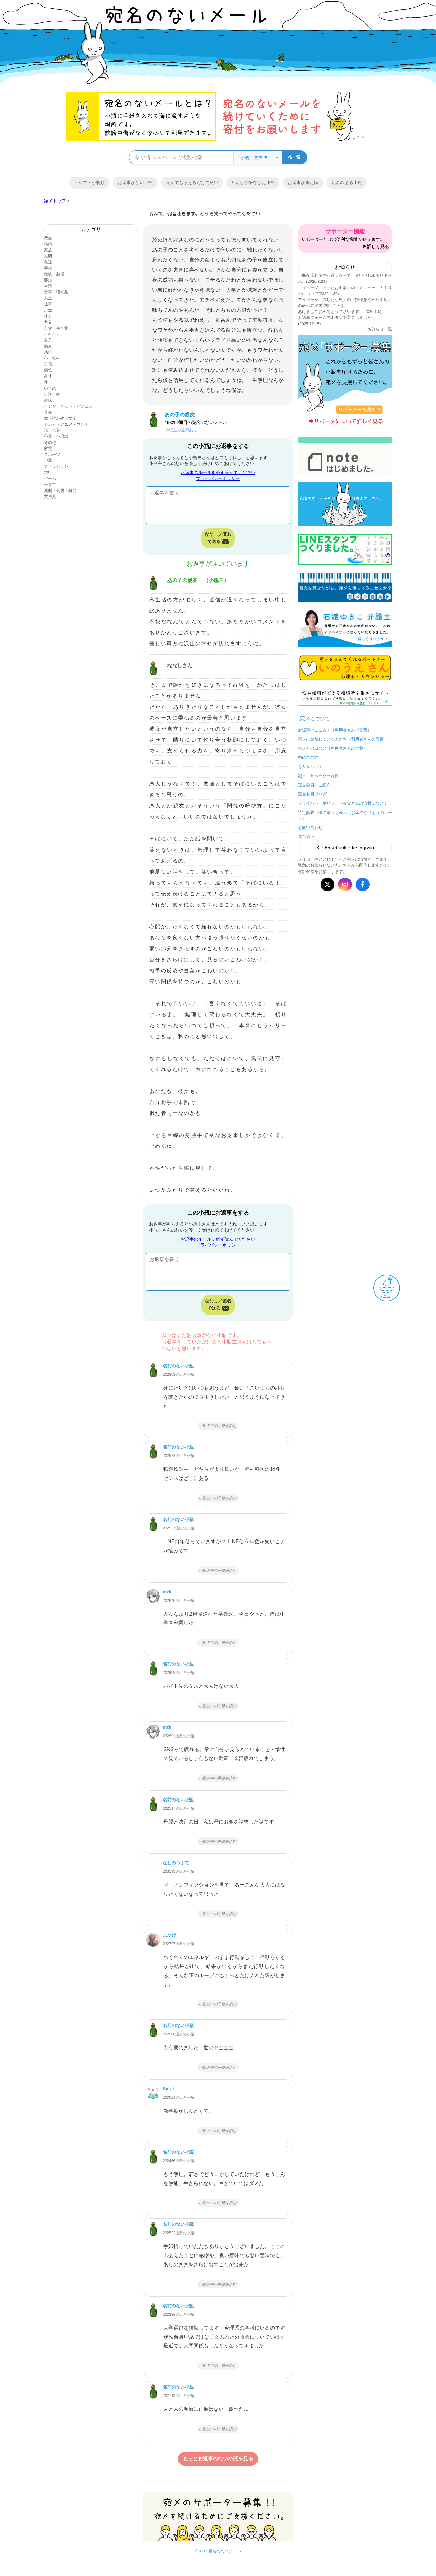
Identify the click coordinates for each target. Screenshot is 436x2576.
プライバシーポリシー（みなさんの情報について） (345, 803)
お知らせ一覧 (380, 329)
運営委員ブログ (312, 794)
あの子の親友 (182, 580)
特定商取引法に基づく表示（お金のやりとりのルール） (345, 815)
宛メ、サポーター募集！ (320, 775)
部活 (48, 279)
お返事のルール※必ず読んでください (218, 472)
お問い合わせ (310, 827)
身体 (48, 376)
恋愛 (48, 237)
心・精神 (52, 358)
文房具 (50, 496)
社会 (48, 316)
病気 (48, 370)
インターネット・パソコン (68, 406)
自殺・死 (52, 394)
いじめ (50, 388)
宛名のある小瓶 (346, 182)
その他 (50, 442)
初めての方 (308, 757)
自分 (48, 340)
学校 (48, 268)
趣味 (48, 400)
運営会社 (306, 836)
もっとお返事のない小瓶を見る (218, 2458)
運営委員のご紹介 (314, 785)
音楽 (48, 412)
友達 (48, 262)
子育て (50, 484)
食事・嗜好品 (56, 292)
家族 (48, 250)
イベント (52, 334)
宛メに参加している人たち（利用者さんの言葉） (343, 739)
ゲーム (50, 478)
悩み (48, 346)
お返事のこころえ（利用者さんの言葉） (334, 730)
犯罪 (48, 460)
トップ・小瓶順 (89, 182)
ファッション (56, 466)
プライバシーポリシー (218, 478)
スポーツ (52, 454)
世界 (48, 322)
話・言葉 (52, 430)
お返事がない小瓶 (135, 182)
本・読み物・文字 (60, 418)
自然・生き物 (56, 328)
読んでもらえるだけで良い (192, 182)
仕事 (48, 304)
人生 (48, 298)
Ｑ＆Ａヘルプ (310, 766)
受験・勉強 (54, 274)
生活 (48, 286)
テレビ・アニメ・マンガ (66, 424)
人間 (48, 256)
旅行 (48, 472)
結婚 (48, 243)
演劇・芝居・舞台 (60, 490)
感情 (48, 352)
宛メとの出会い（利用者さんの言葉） (332, 748)
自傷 (48, 364)
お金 (48, 310)
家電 (48, 448)
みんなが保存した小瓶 (253, 182)
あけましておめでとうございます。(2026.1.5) (339, 311)
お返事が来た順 (303, 182)
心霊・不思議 (56, 436)
